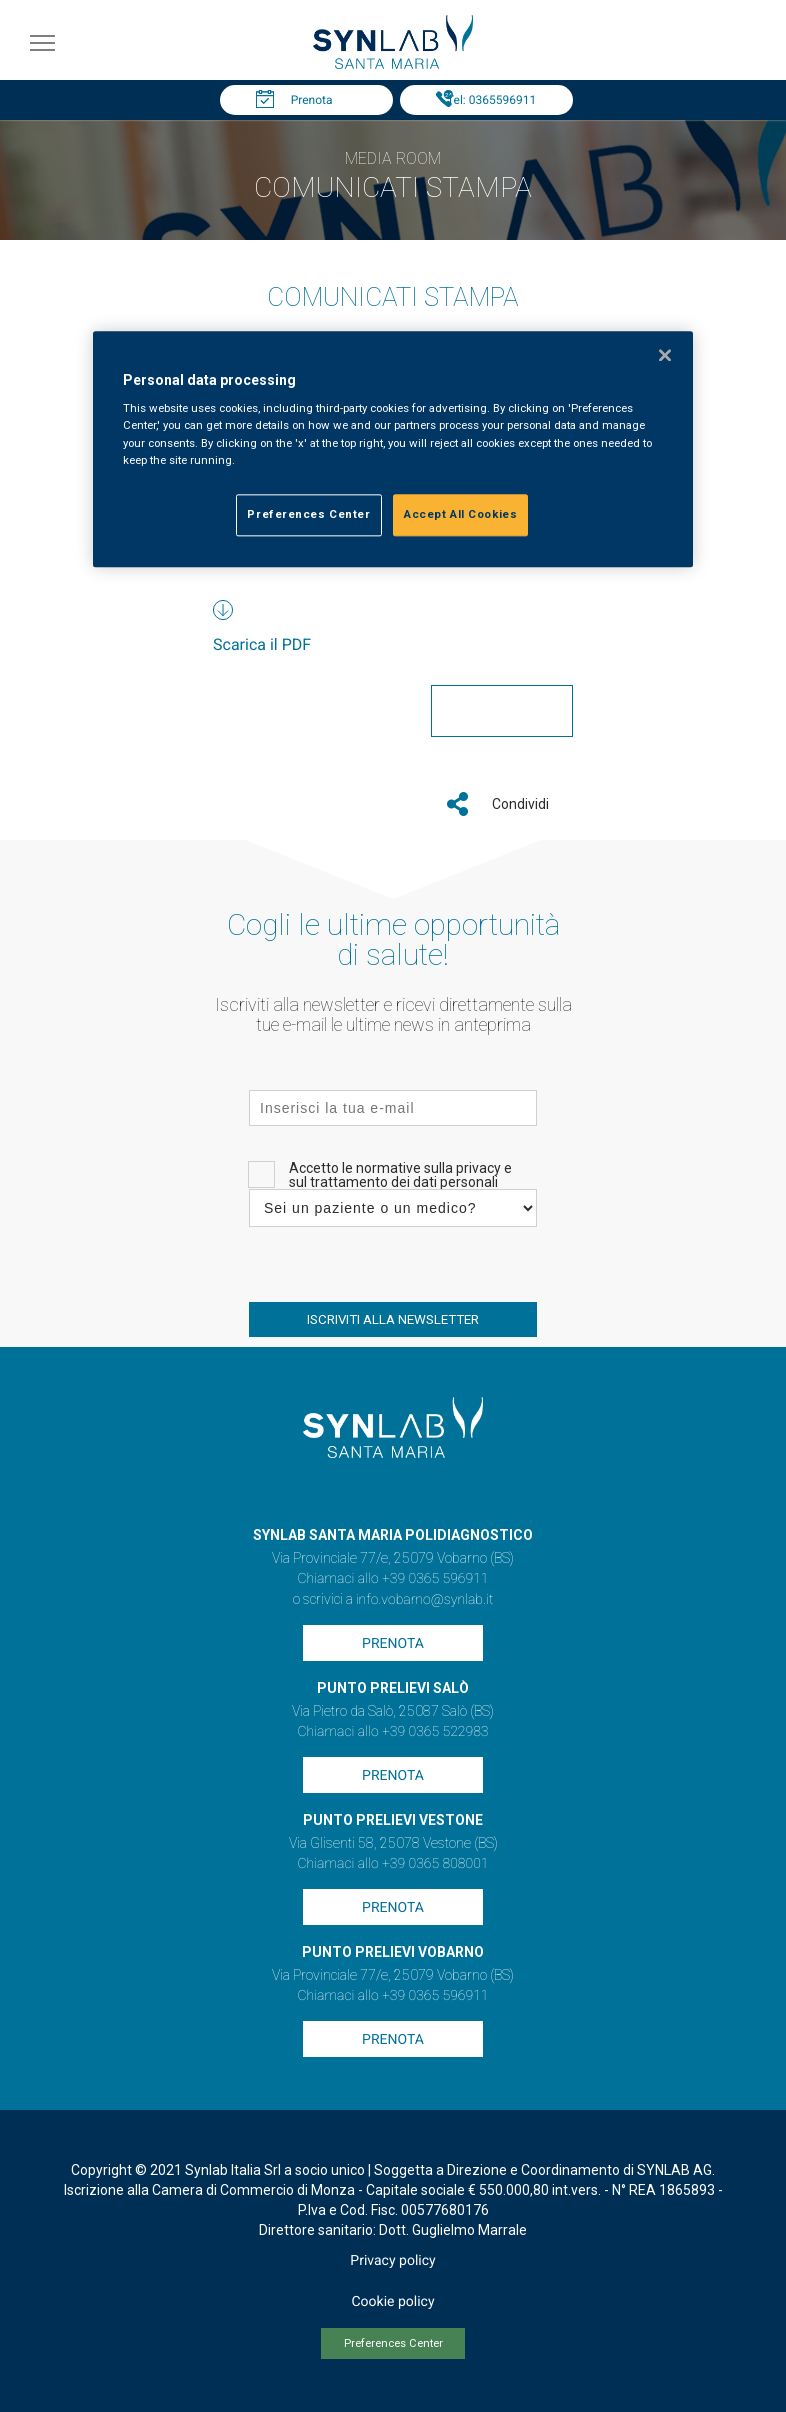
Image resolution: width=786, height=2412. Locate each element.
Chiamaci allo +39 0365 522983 (392, 1732)
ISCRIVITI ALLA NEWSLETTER (393, 1319)
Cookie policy (392, 2302)
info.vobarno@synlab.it (425, 1600)
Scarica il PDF (262, 644)
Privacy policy (392, 2261)
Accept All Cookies (460, 514)
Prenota (312, 100)
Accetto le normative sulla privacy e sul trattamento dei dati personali (400, 1175)
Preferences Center (393, 2343)
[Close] (665, 355)
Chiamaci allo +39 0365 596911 (392, 1579)
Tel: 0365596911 (491, 100)
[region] (393, 449)
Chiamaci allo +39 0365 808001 (392, 1864)
